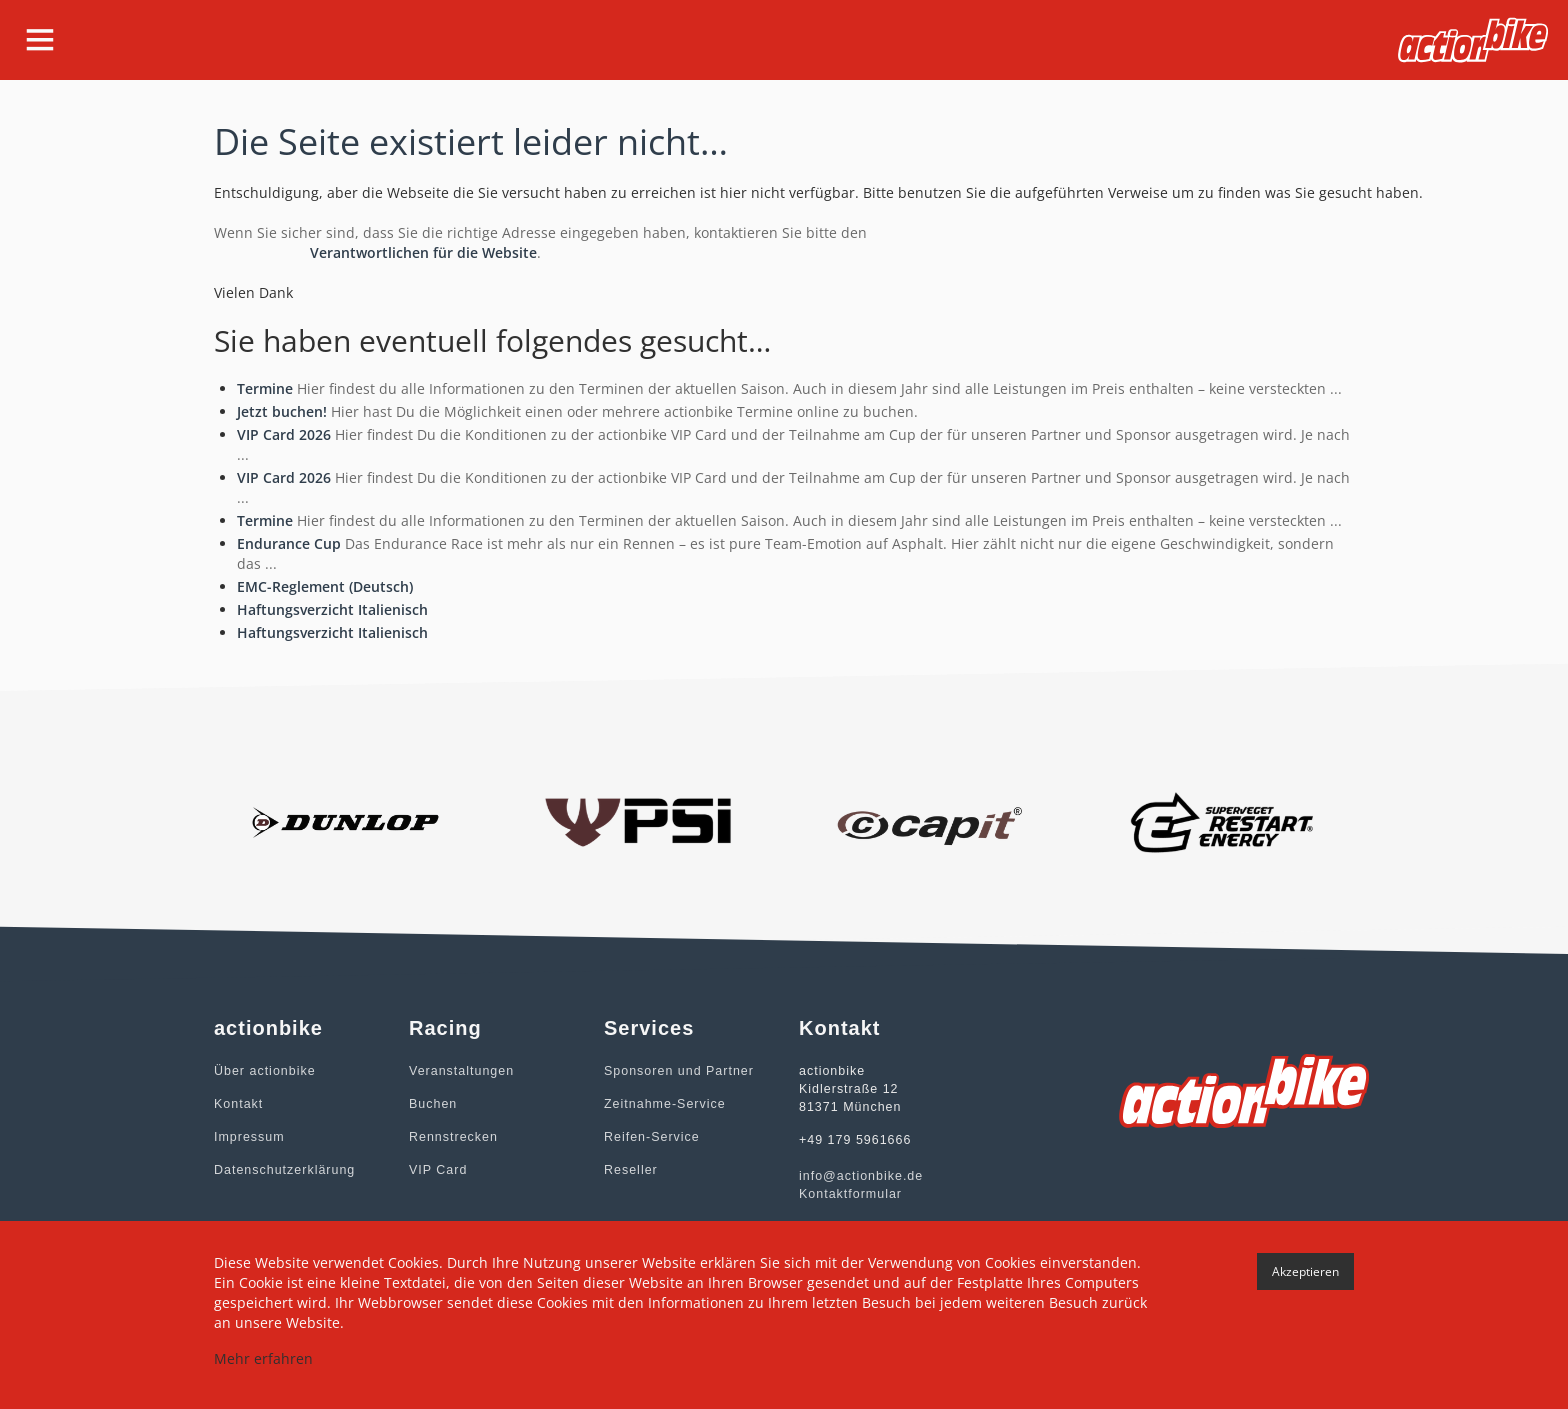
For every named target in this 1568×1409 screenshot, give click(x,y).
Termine (265, 388)
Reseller (630, 1170)
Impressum (248, 1137)
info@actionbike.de (859, 1176)
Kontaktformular (849, 1194)
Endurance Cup (289, 543)
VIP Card (437, 1170)
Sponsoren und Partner (676, 1071)
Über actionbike (263, 1071)
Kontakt (238, 1104)
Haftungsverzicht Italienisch (332, 609)
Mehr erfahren (263, 1358)
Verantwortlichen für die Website (423, 252)
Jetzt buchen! (282, 411)
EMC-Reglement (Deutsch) (325, 586)
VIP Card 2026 (284, 434)
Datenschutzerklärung (282, 1170)
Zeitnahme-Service (663, 1104)
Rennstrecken (452, 1137)
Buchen (432, 1104)
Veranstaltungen (460, 1071)
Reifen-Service (650, 1137)
